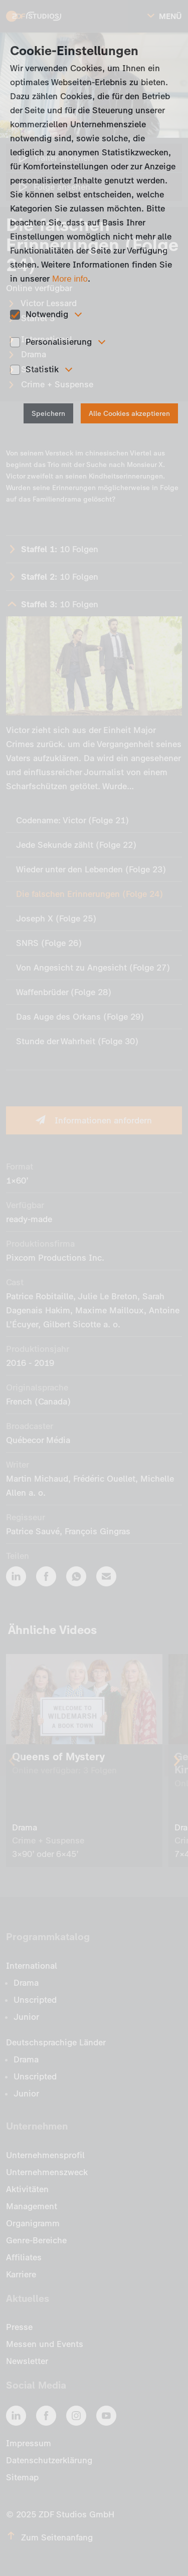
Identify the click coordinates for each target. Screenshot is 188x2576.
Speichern (48, 413)
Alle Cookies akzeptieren (129, 413)
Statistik (42, 369)
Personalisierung (59, 342)
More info (70, 279)
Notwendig (47, 314)
